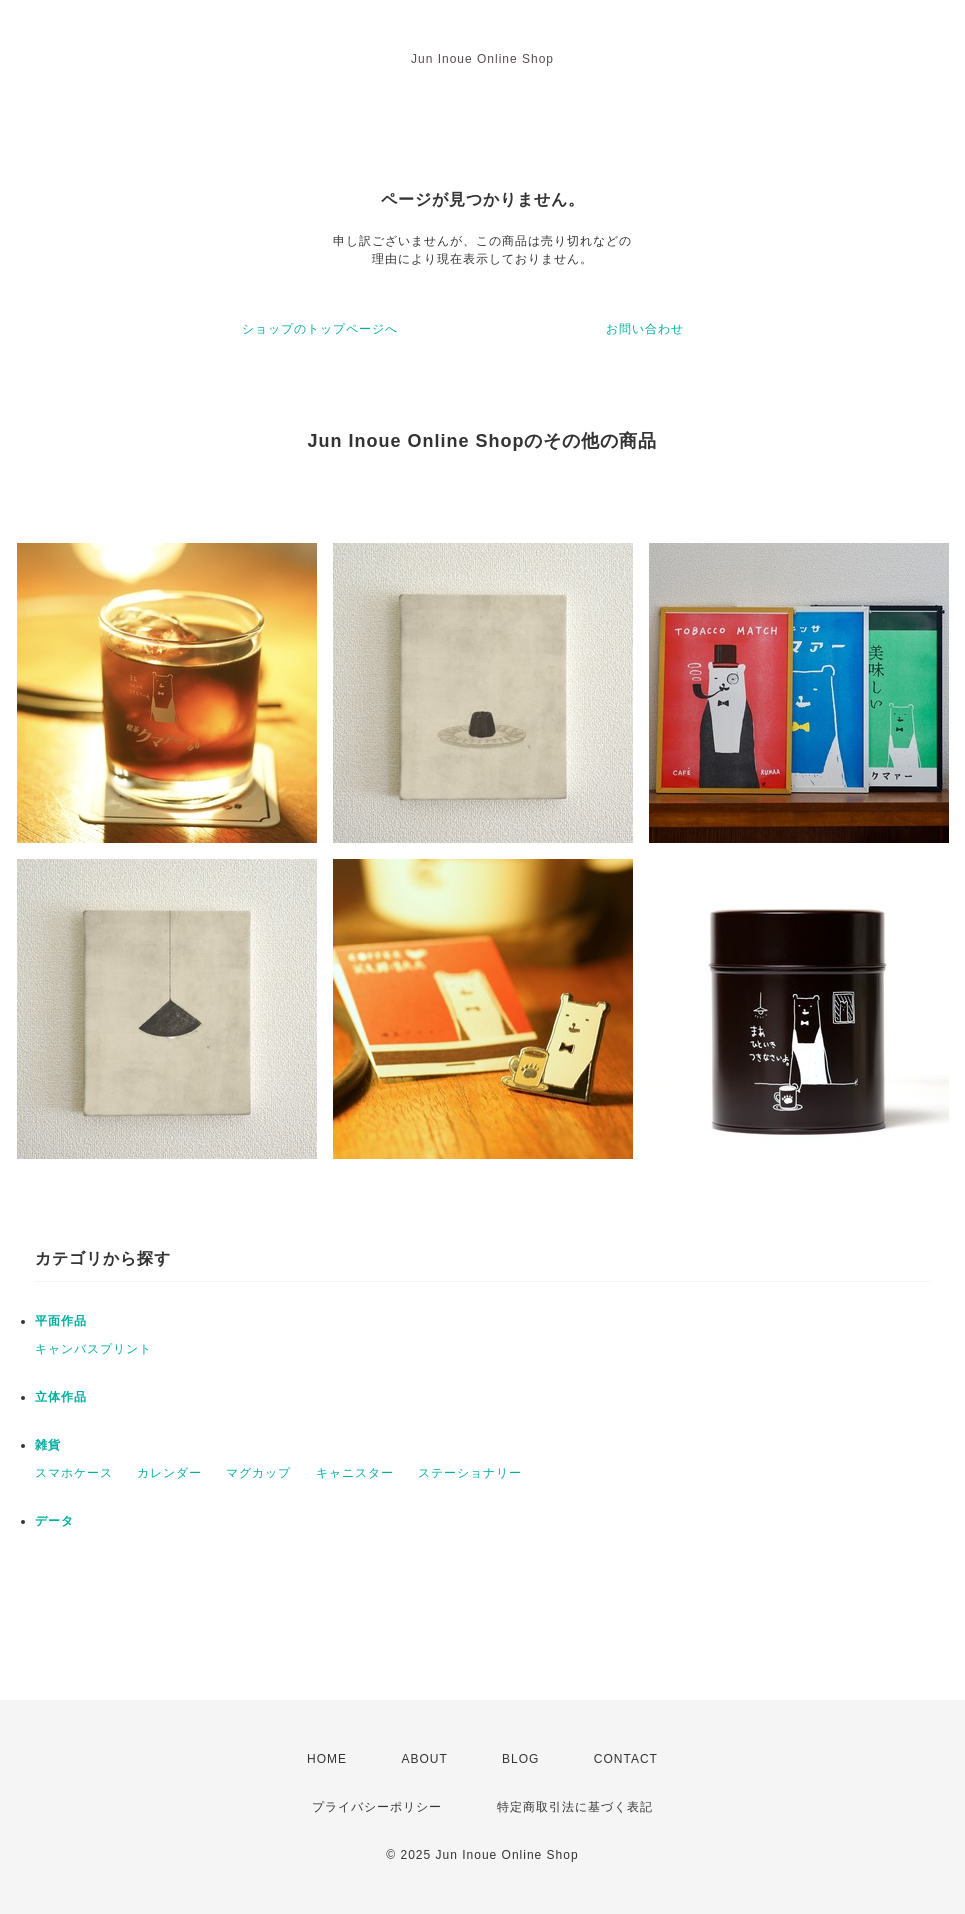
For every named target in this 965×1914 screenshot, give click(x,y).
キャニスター (355, 1473)
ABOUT (424, 1759)
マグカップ (258, 1473)
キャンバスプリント (93, 1349)
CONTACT (626, 1759)
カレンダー (169, 1473)
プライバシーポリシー (377, 1807)
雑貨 (48, 1445)
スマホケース (74, 1473)
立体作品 (61, 1397)
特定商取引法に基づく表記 (575, 1807)
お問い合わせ (645, 329)
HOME (327, 1759)
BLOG (520, 1759)
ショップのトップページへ (320, 329)
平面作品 (61, 1321)
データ (54, 1521)
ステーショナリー (470, 1473)
